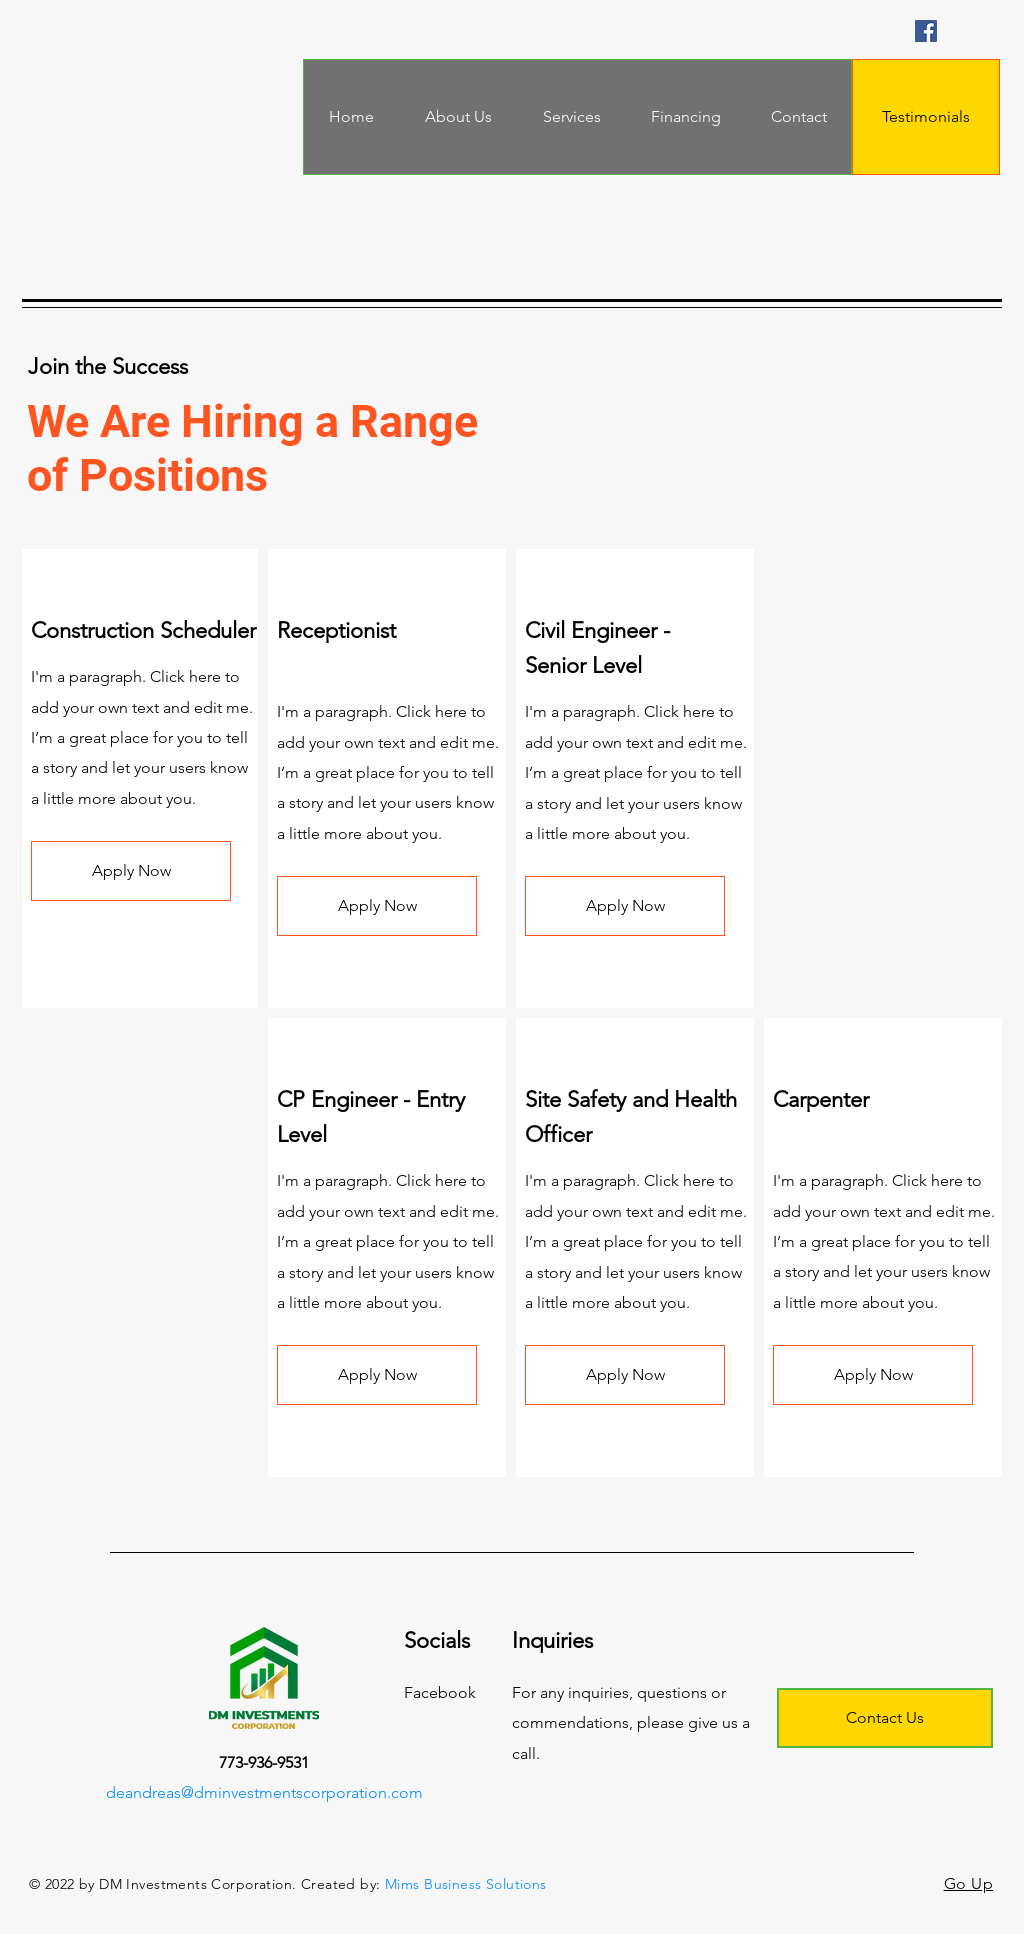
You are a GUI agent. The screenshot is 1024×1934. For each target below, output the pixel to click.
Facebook (440, 1692)
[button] (131, 871)
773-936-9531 (264, 1762)
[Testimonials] (926, 117)
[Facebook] (926, 31)
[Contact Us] (885, 1718)
